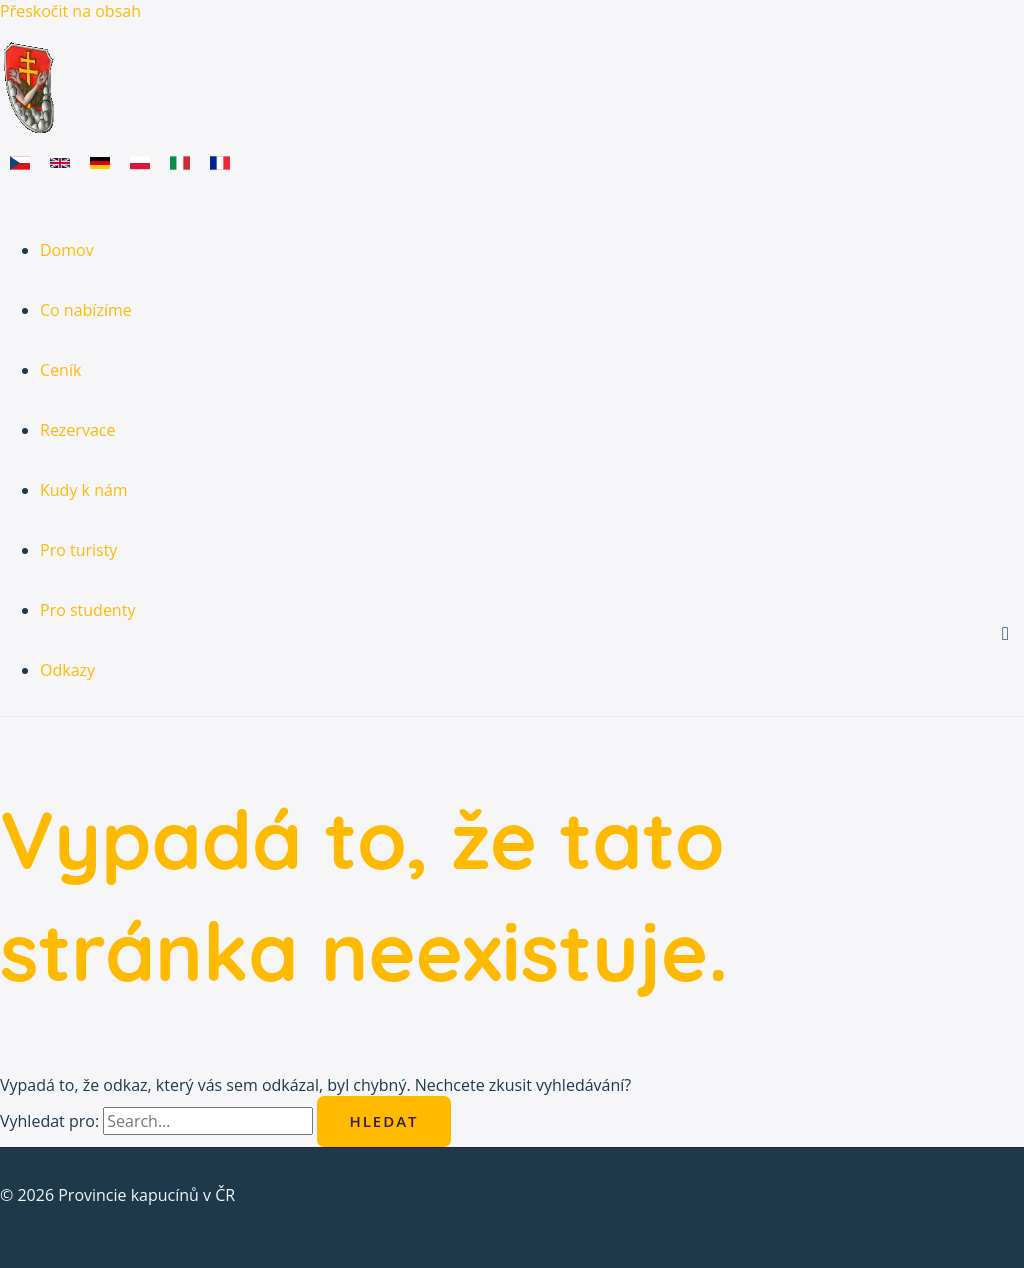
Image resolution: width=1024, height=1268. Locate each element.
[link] (20, 165)
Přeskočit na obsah (70, 11)
